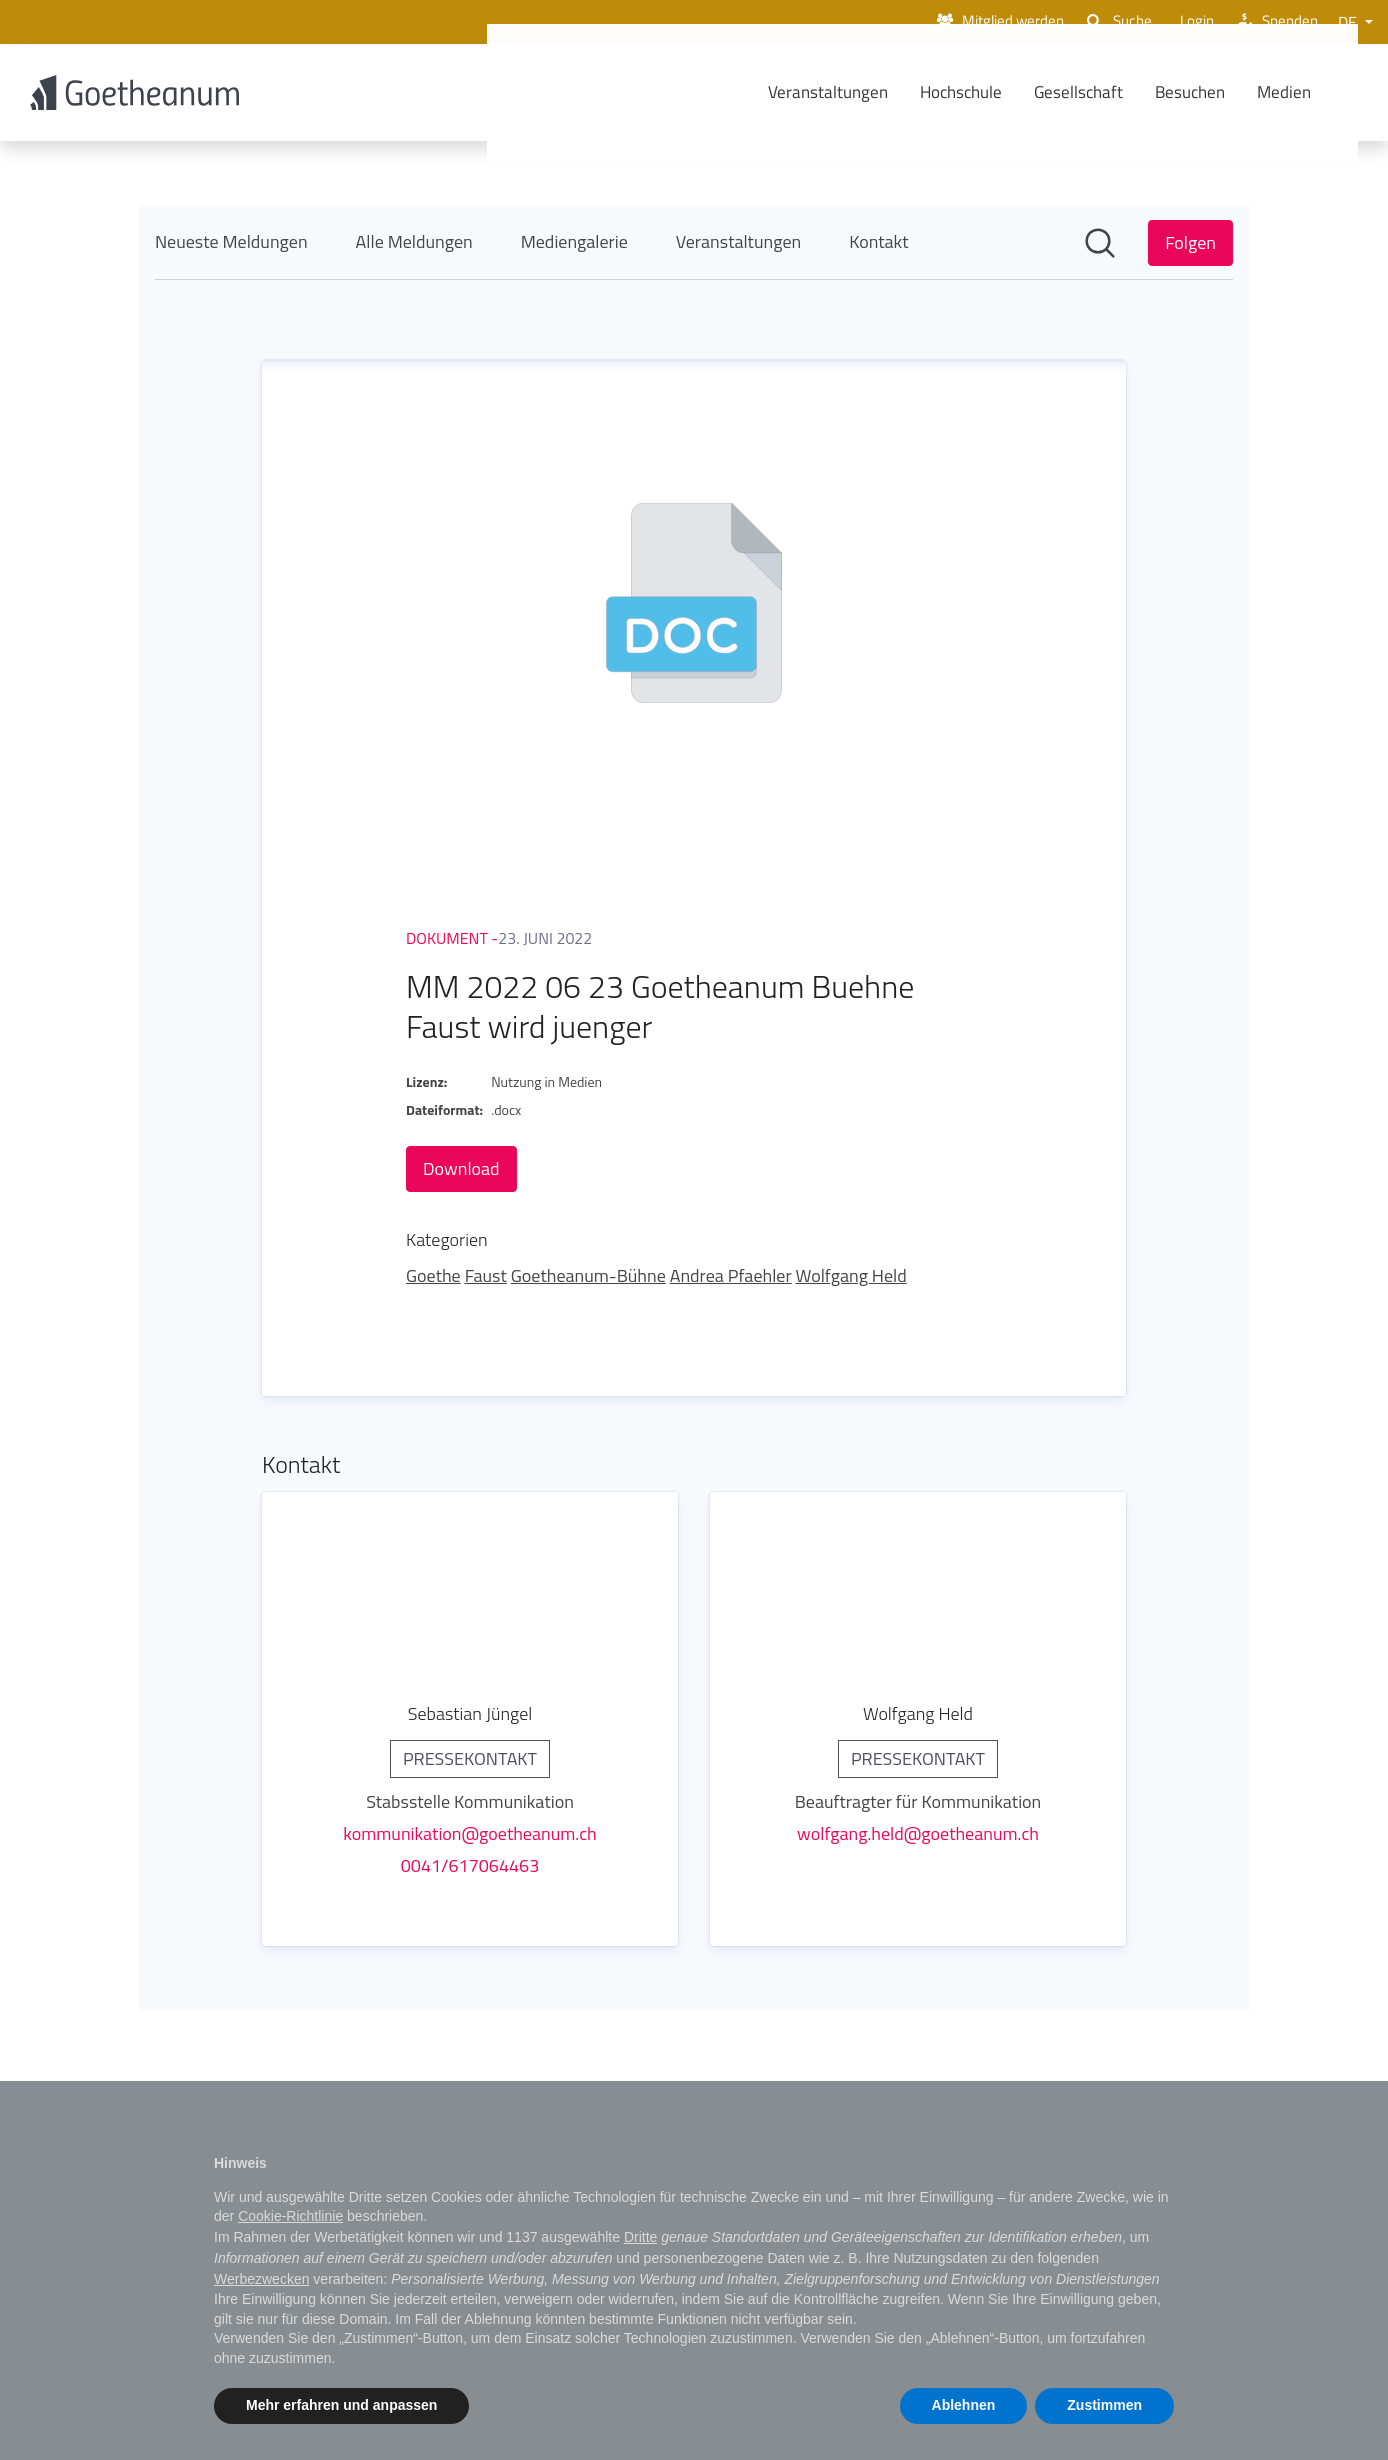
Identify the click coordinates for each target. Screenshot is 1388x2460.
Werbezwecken (261, 2279)
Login (1186, 22)
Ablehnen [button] (964, 2405)
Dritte (640, 2237)
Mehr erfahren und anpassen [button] (341, 2405)
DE (1349, 22)
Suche (1107, 22)
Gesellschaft (1108, 93)
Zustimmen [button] (1104, 2405)
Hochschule (991, 93)
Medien (1314, 93)
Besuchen (1220, 93)
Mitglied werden (981, 22)
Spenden (1273, 22)
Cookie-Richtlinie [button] (290, 2216)
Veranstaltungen (858, 93)
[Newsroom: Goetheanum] (694, 1111)
